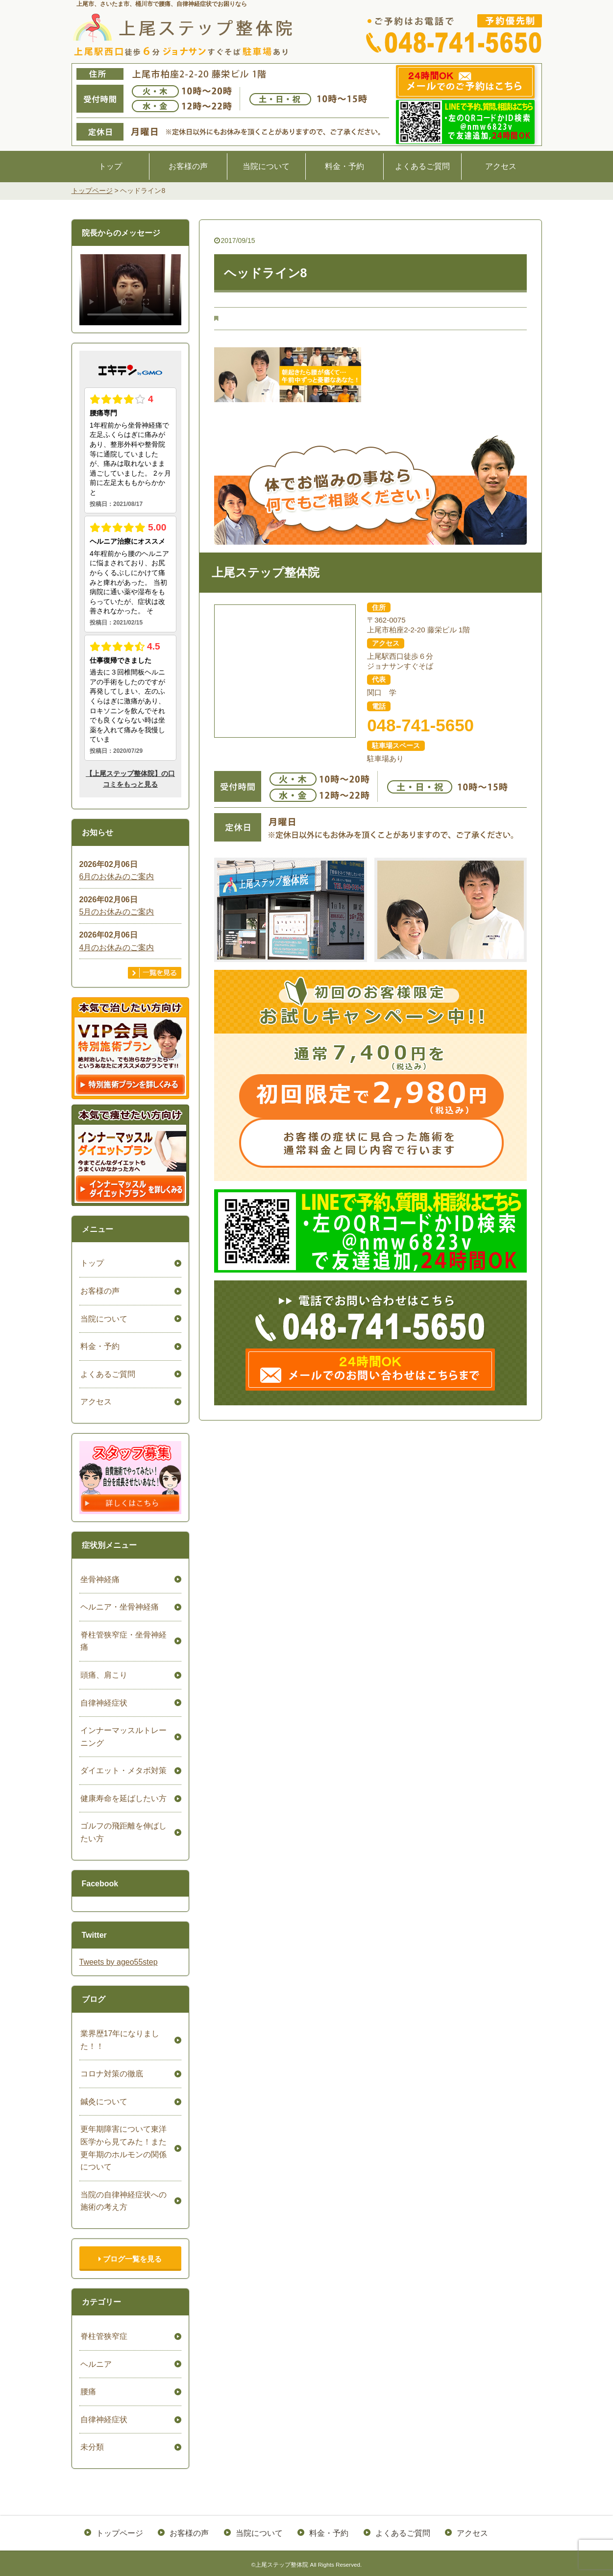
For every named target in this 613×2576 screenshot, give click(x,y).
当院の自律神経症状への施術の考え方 (122, 2201)
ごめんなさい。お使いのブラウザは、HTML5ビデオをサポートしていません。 (130, 289)
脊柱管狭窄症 (102, 2336)
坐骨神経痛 (99, 1579)
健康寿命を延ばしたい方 (122, 1798)
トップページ (120, 2532)
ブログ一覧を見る (130, 2259)
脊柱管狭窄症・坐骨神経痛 (122, 1641)
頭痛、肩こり (102, 1675)
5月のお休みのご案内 (116, 912)
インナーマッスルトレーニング (122, 1736)
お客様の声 (188, 166)
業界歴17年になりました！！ (119, 2039)
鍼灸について (102, 2101)
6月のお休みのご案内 (116, 876)
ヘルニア (95, 2364)
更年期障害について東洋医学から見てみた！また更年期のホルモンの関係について (122, 2148)
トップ (110, 166)
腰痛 (87, 2391)
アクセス (500, 166)
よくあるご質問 (422, 166)
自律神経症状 (102, 1703)
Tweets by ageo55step (118, 1962)
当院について (266, 166)
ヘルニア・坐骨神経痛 (118, 1607)
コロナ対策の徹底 (110, 2074)
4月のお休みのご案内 (116, 947)
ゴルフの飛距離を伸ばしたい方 (122, 1832)
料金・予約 (344, 166)
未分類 (91, 2447)
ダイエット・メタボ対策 (122, 1770)
